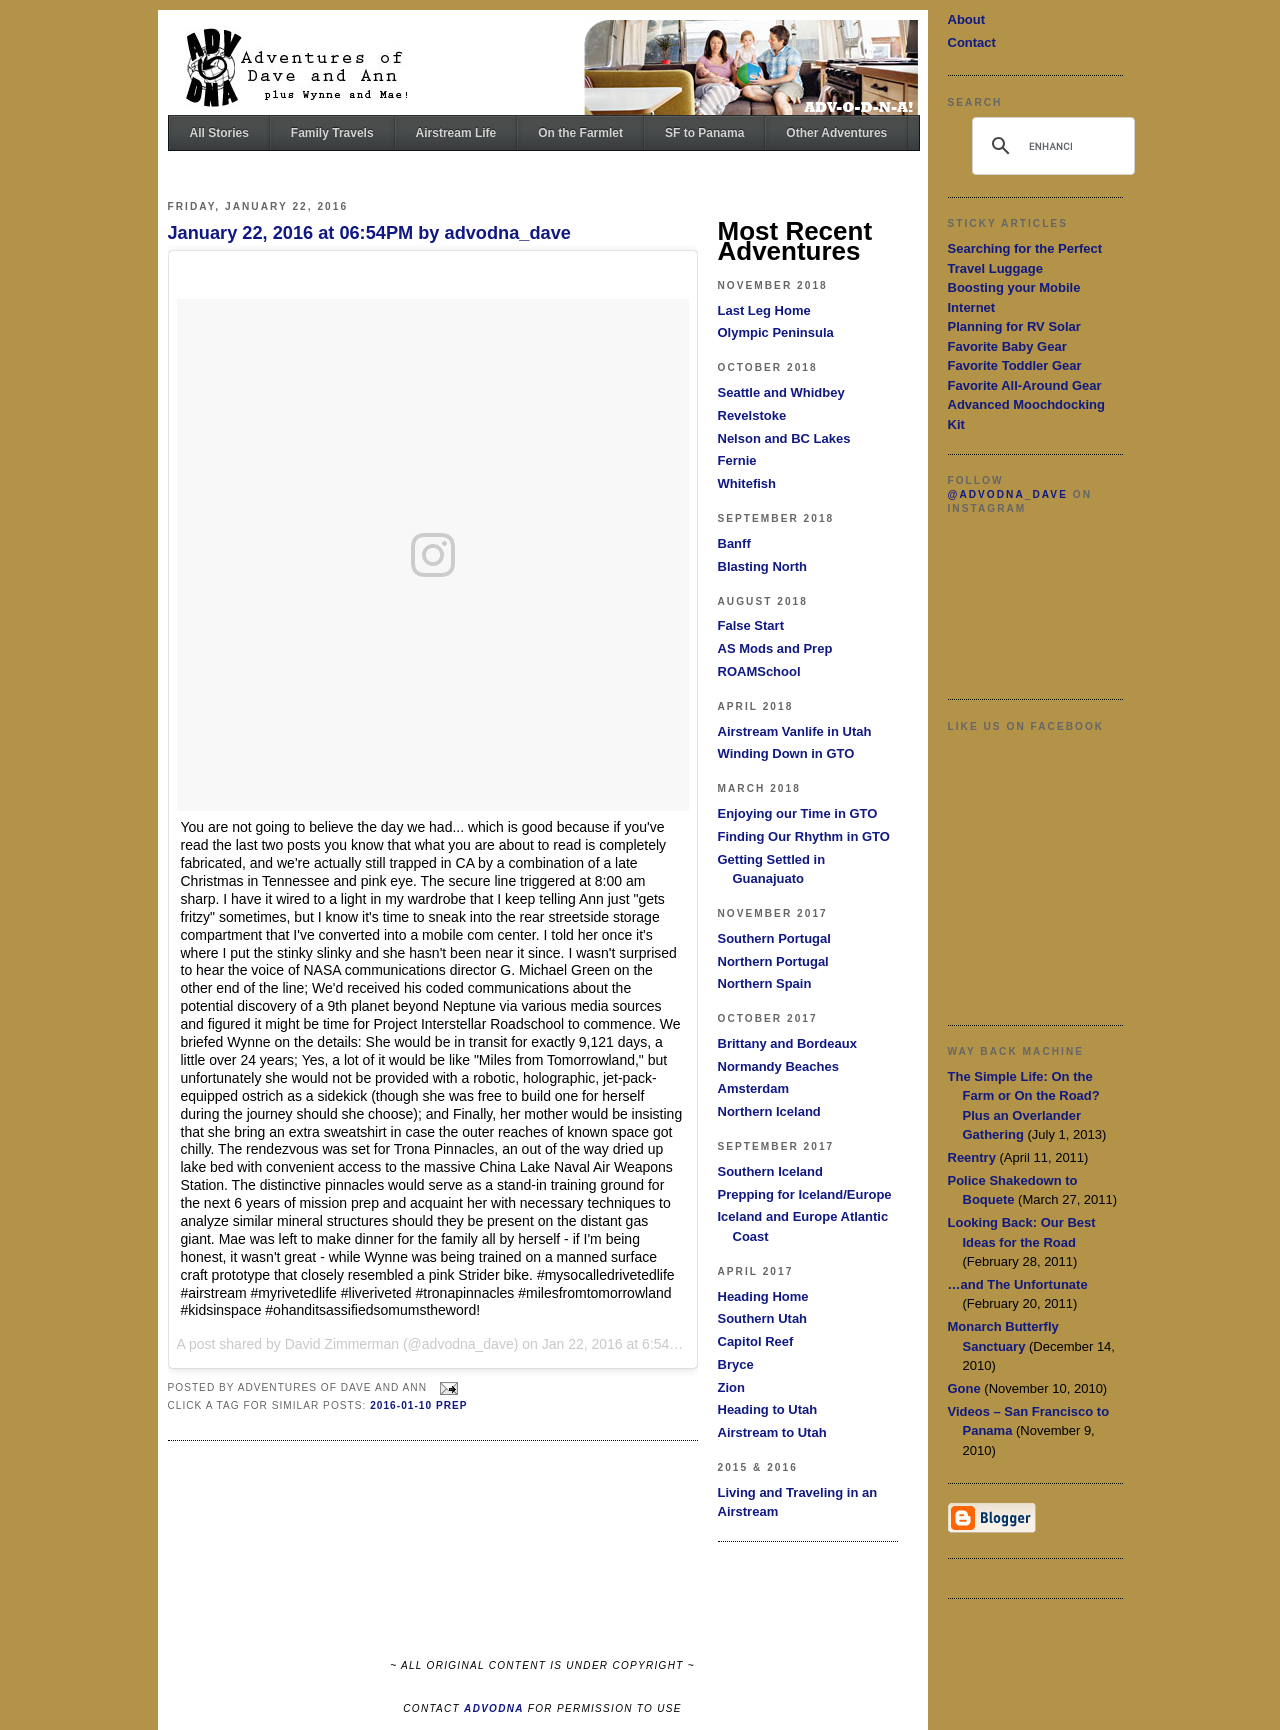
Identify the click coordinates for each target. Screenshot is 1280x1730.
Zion (731, 1387)
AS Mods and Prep (775, 648)
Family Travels (332, 133)
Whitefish (747, 483)
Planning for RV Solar (1014, 326)
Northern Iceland (769, 1111)
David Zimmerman (342, 1344)
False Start (751, 625)
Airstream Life (456, 133)
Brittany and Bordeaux (787, 1043)
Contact (972, 42)
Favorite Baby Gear (1007, 346)
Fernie (737, 460)
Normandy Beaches (778, 1066)
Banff (734, 543)
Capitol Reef (756, 1341)
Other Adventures (836, 133)
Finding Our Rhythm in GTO (804, 836)
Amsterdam (754, 1088)
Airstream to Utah (772, 1432)
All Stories (219, 133)
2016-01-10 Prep (418, 1405)
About (967, 19)
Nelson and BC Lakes (784, 438)
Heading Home (763, 1296)
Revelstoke (752, 415)
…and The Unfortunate (1018, 1284)
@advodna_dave (1008, 494)
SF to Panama (704, 133)
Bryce (736, 1364)
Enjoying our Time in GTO (798, 813)
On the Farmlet (580, 133)
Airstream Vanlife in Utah (795, 731)
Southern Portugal (774, 938)
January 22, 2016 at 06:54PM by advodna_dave (369, 233)
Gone (964, 1388)
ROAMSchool (759, 671)
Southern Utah (763, 1318)
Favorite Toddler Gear (1015, 365)
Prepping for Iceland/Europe (805, 1194)
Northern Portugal (773, 961)
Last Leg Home (764, 310)
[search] (1050, 146)
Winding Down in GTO (786, 753)
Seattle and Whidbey (781, 392)
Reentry (972, 1157)
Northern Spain (765, 983)
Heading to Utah (768, 1409)
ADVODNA (494, 1708)
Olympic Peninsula (776, 332)
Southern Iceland (770, 1171)
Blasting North (763, 566)
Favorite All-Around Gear (1025, 385)
